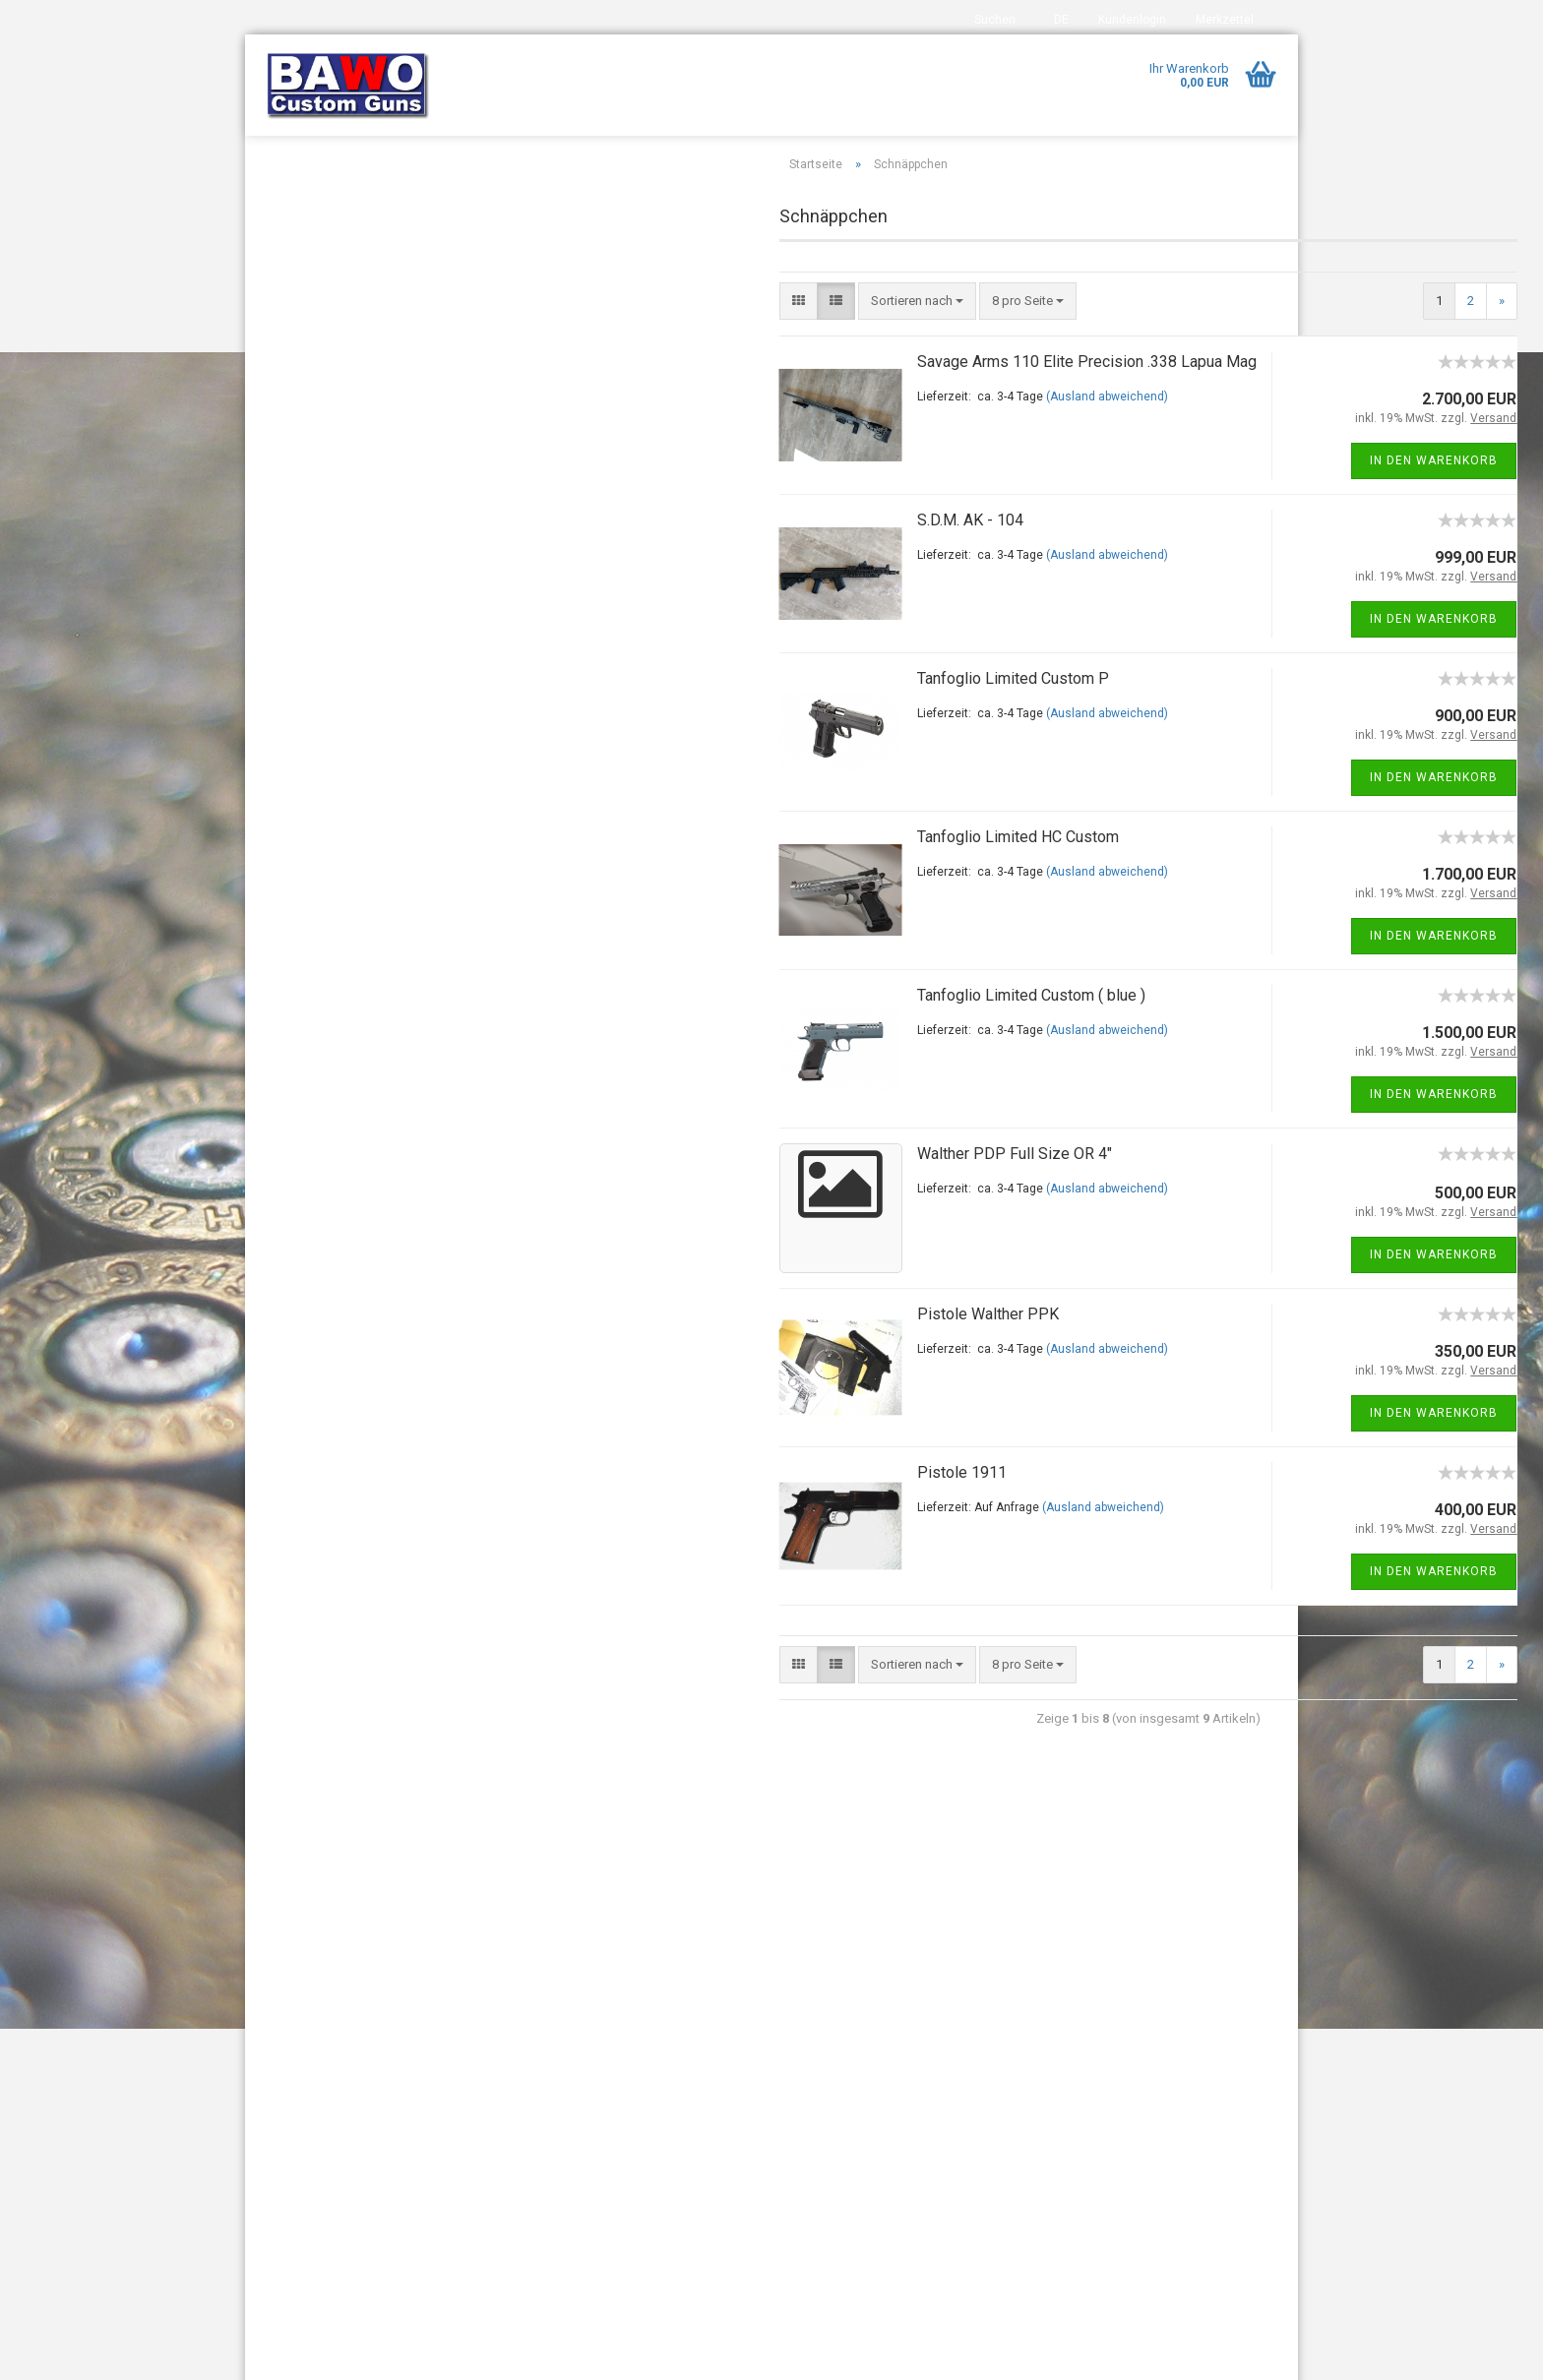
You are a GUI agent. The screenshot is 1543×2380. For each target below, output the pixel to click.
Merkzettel (1225, 20)
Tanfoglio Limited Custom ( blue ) (782, 1040)
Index (275, 1982)
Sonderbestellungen (333, 371)
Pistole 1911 (713, 1517)
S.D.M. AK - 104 (721, 565)
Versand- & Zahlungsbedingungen (357, 2049)
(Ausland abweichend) (858, 442)
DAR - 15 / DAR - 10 (330, 255)
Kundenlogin (1132, 20)
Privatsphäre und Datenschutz (344, 2178)
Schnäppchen (315, 333)
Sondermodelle (319, 410)
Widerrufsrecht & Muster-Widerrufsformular (331, 2097)
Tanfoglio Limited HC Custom (769, 882)
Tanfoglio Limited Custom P (764, 723)
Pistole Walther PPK (739, 1359)
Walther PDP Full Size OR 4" (765, 1199)
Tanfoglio (303, 449)
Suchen (995, 20)
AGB (272, 2145)
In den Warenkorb (1186, 506)
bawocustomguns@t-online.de (652, 2077)
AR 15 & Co (307, 216)
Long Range (310, 293)
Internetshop (708, 2354)
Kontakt (282, 2015)
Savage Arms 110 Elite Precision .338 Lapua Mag (838, 406)
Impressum (292, 1950)
